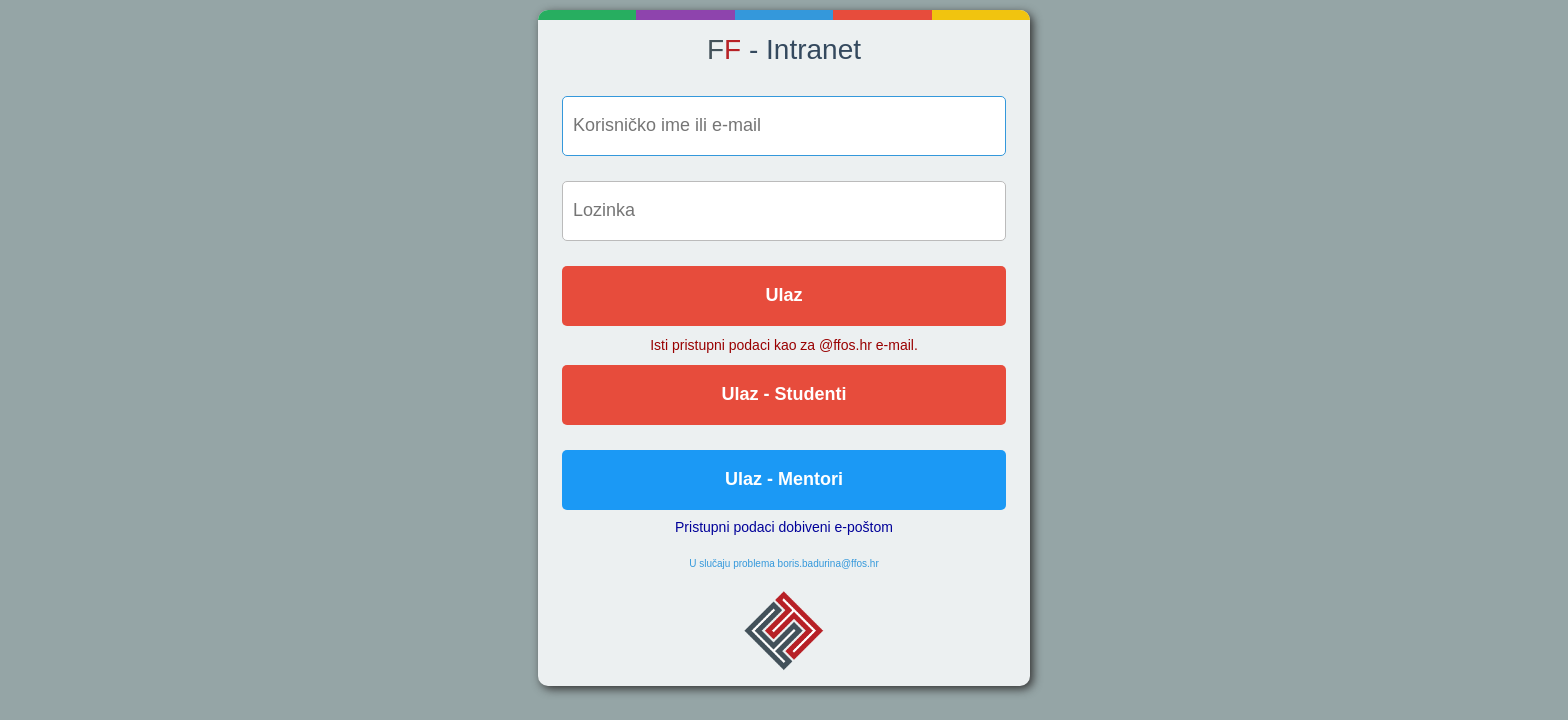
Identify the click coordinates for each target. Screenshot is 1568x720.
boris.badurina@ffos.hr (828, 563)
